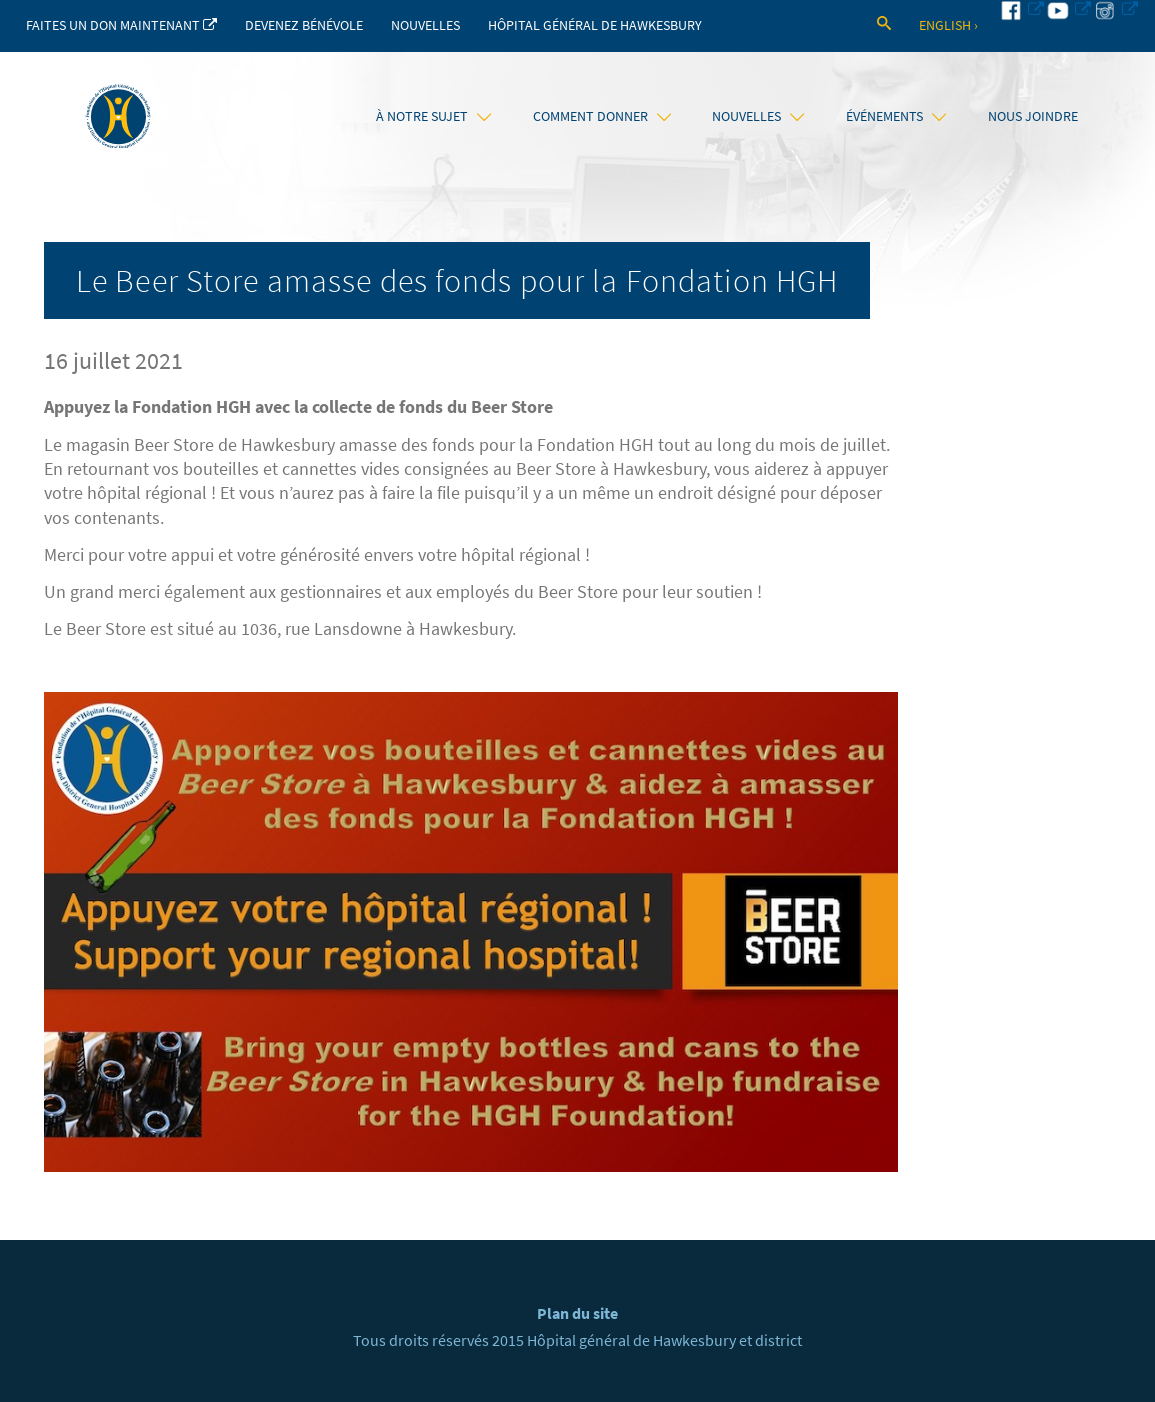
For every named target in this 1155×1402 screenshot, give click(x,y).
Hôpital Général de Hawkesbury (595, 25)
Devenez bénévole (304, 25)
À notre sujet (433, 116)
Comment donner (602, 116)
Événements (896, 116)
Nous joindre (1033, 116)
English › (948, 25)
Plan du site (577, 1313)
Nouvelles (425, 25)
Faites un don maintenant (121, 25)
